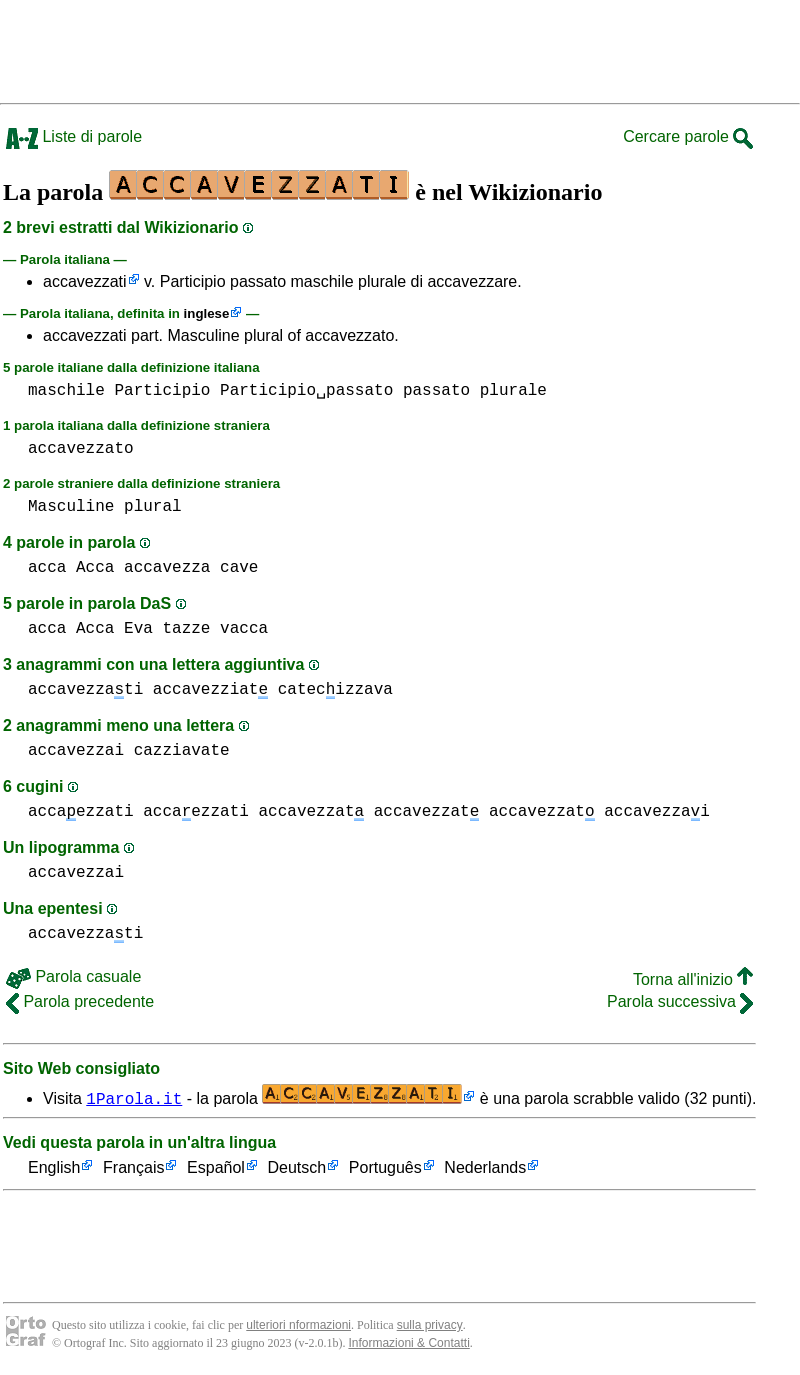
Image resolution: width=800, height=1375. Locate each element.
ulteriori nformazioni (298, 1325)
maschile (66, 391)
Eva (138, 629)
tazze (186, 629)
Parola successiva (680, 1001)
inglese (207, 313)
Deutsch (297, 1168)
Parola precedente (80, 1001)
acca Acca (71, 568)
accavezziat (210, 690)
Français (133, 1168)
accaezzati (81, 812)
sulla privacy (430, 1325)
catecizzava (335, 690)
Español (216, 1168)
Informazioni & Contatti (408, 1343)
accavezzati (85, 281)
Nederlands (485, 1168)
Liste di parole (74, 136)
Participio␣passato (306, 391)
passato (436, 391)
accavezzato (81, 449)
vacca (244, 629)
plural (153, 507)
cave (239, 568)
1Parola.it (134, 1098)
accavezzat (311, 812)
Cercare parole (688, 136)
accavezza (167, 568)
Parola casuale (73, 976)
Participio (162, 391)
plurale (513, 391)
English (54, 1168)
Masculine (71, 507)
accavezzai (76, 751)
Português (385, 1168)
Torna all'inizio (693, 979)
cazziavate (182, 751)
